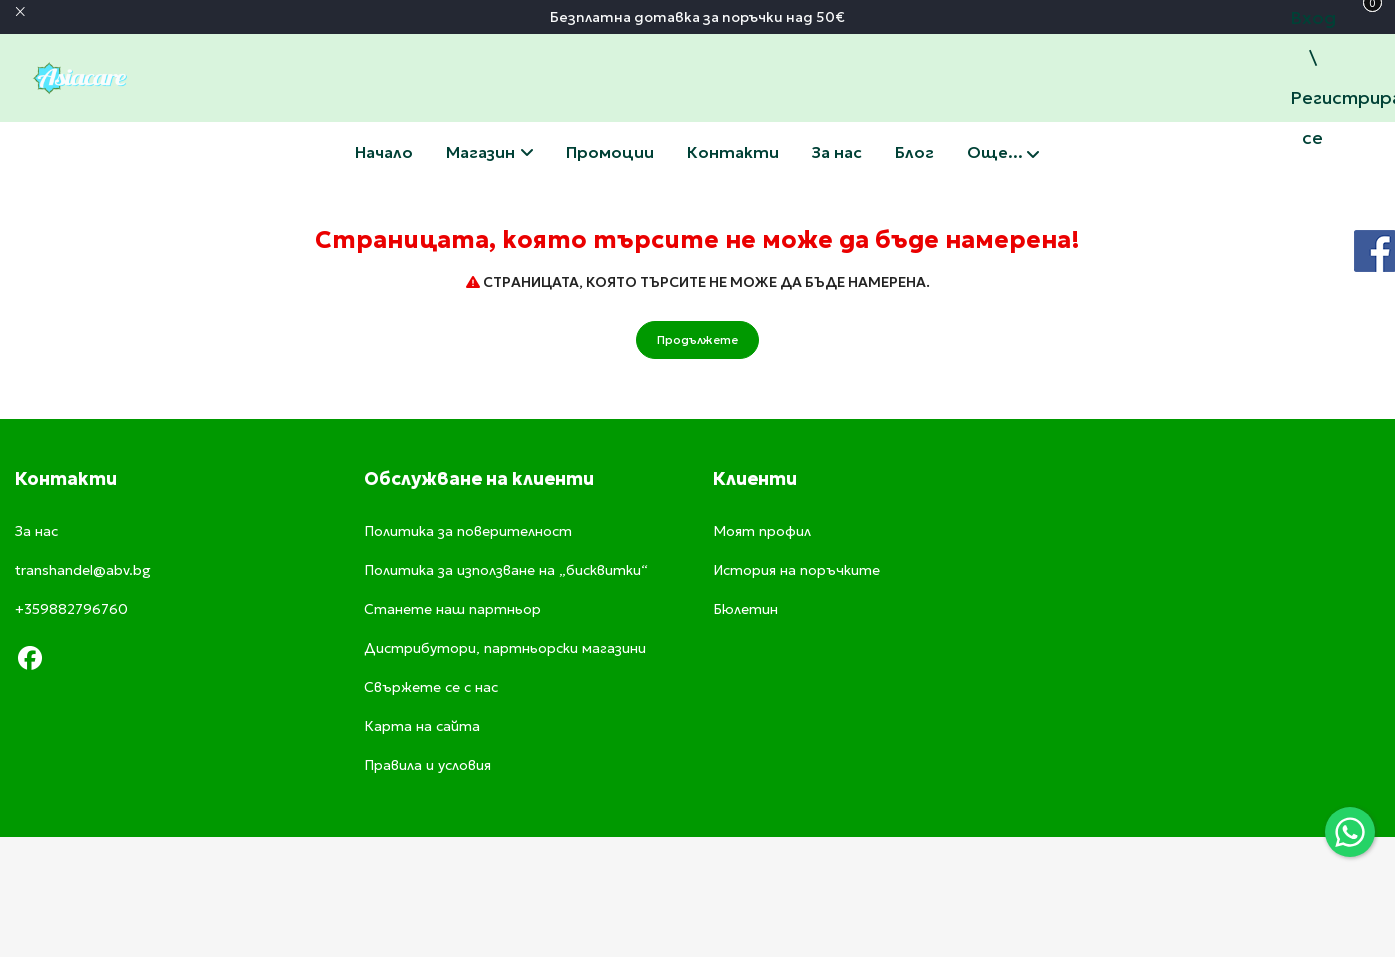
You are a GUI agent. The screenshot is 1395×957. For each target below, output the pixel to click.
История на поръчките (796, 570)
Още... (1003, 154)
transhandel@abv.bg (83, 570)
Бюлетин (745, 609)
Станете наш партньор (452, 609)
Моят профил (762, 531)
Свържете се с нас (733, 152)
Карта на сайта (422, 726)
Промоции (610, 152)
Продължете (697, 339)
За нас (837, 152)
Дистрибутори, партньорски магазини (505, 648)
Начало (384, 152)
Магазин (489, 152)
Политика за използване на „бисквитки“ (506, 570)
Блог (914, 152)
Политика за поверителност (468, 531)
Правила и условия (427, 765)
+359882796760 (71, 609)
